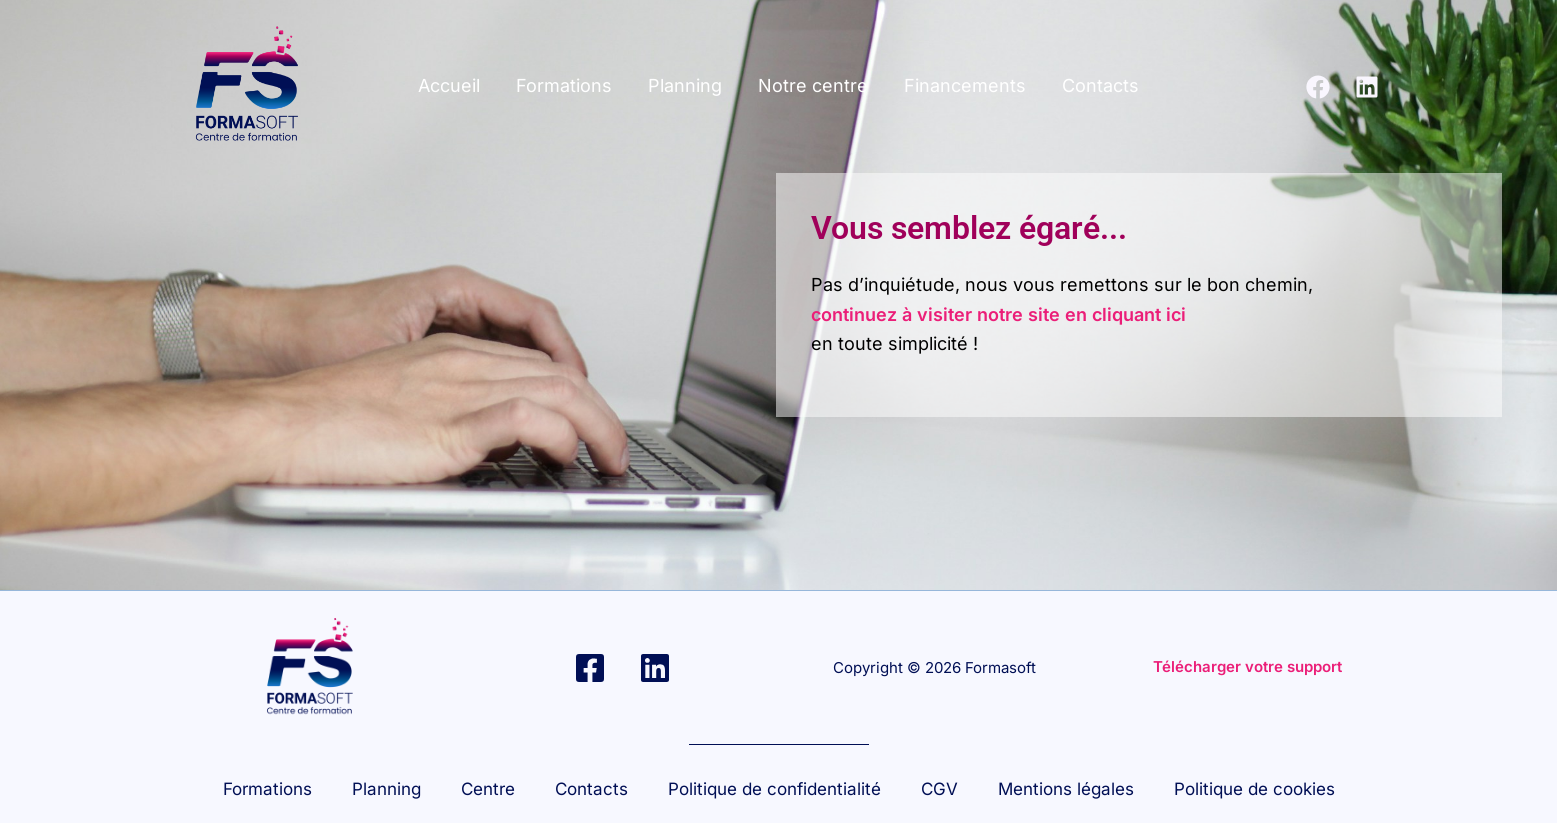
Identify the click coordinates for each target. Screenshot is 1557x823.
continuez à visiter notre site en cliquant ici (998, 314)
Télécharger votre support (1247, 666)
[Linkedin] (1367, 87)
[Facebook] (1318, 87)
